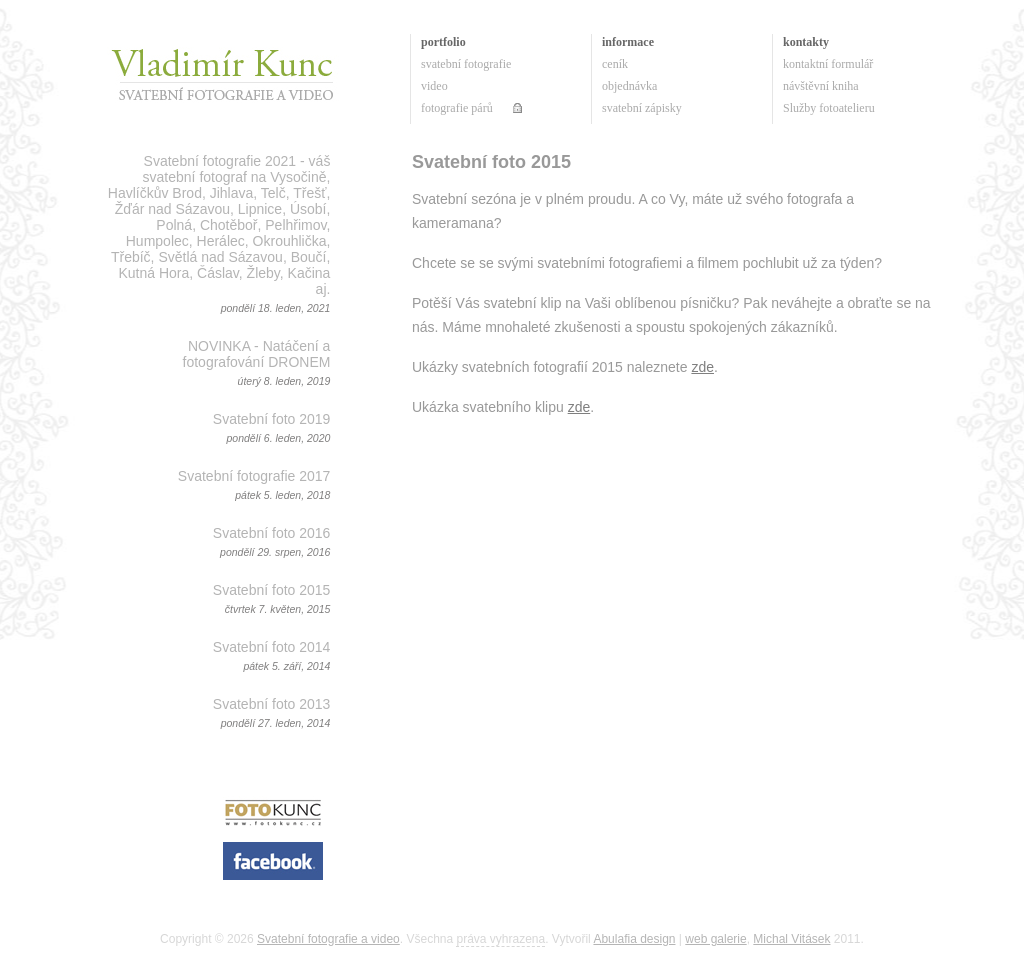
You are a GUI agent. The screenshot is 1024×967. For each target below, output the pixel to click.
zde (702, 367)
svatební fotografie (466, 64)
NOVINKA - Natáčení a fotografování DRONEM (257, 354)
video (434, 86)
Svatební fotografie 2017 (254, 476)
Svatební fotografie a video (328, 939)
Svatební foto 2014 (272, 647)
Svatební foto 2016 (272, 533)
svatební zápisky (642, 108)
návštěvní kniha (821, 86)
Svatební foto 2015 (272, 590)
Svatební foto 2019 (272, 419)
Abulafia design (634, 939)
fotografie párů (457, 108)
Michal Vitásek (791, 939)
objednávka (629, 86)
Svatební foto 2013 (272, 704)
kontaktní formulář (828, 64)
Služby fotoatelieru (829, 108)
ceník (615, 64)
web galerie (715, 939)
